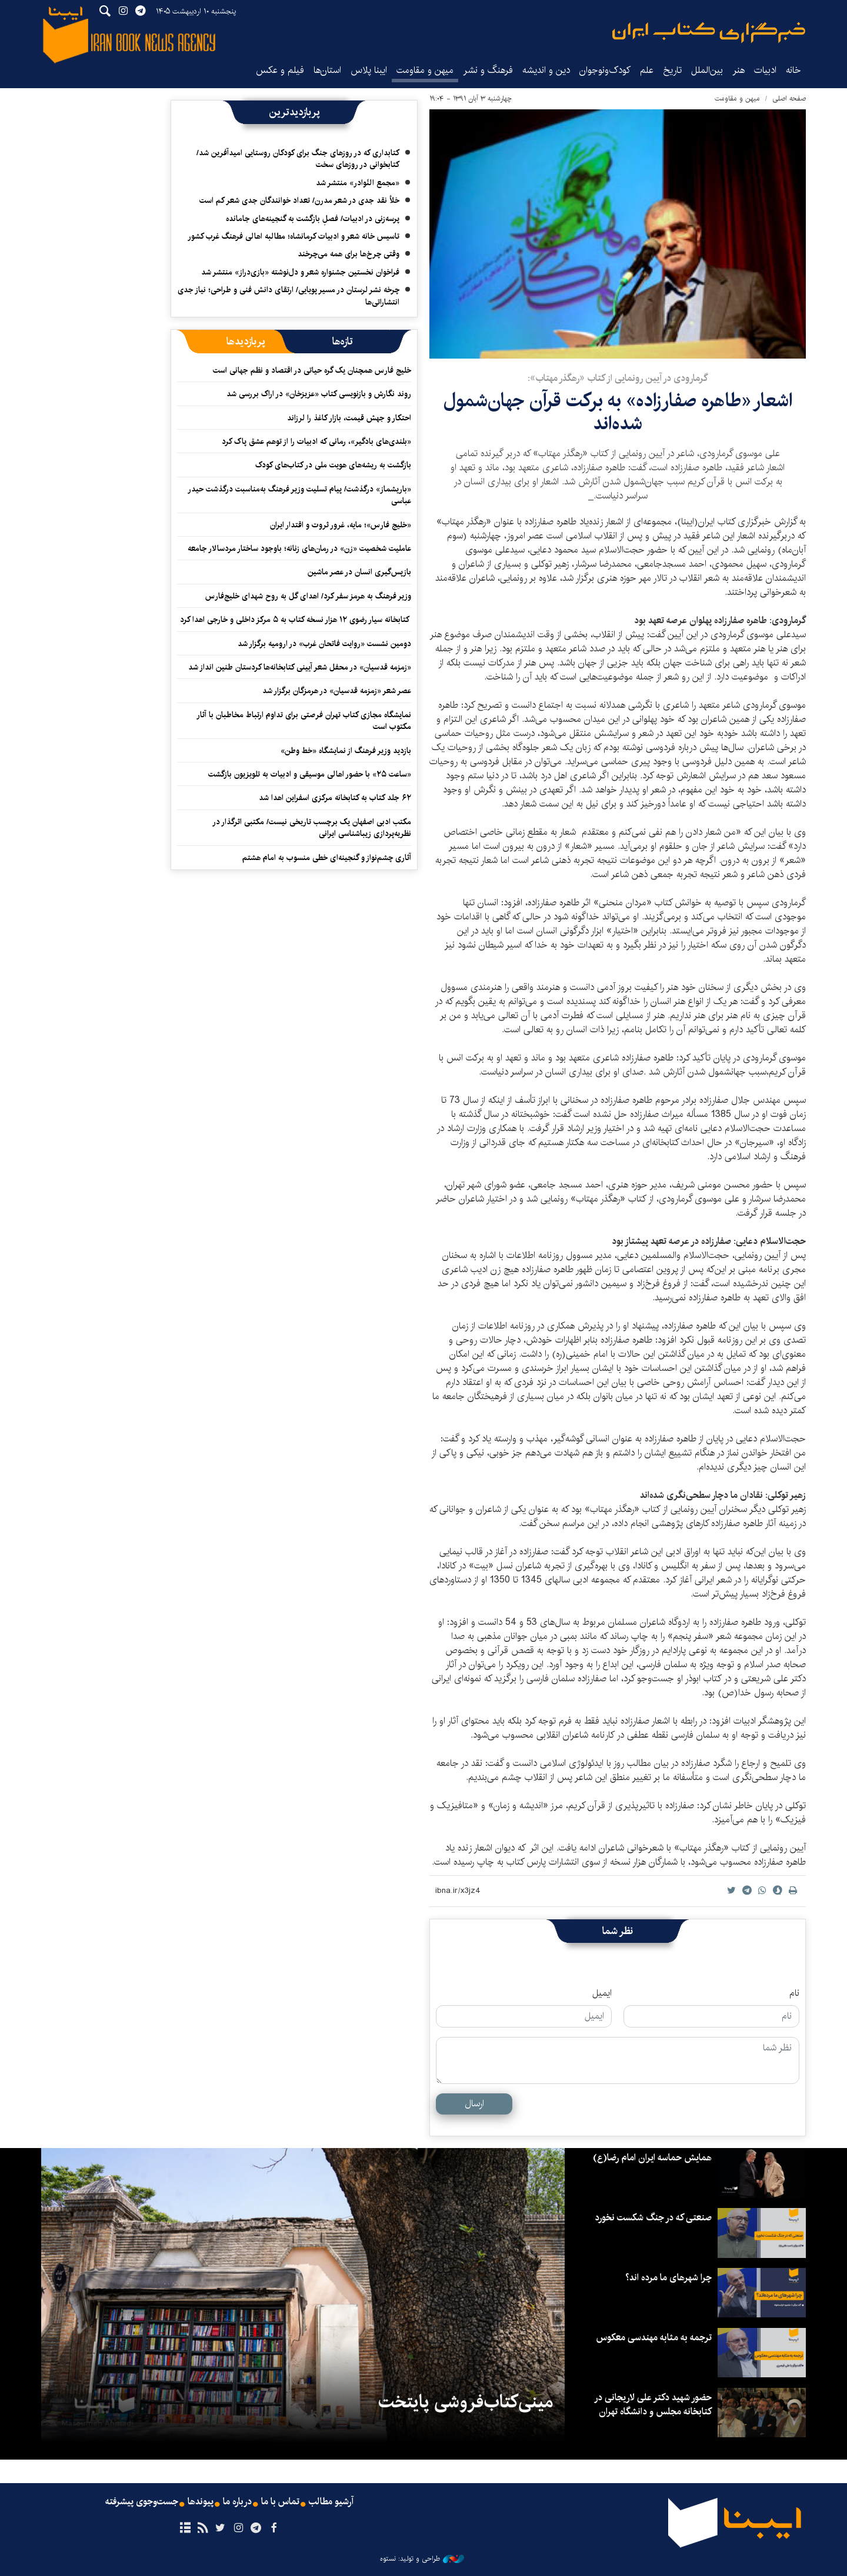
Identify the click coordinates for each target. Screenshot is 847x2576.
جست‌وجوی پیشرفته (141, 2502)
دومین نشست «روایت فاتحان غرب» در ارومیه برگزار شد (324, 643)
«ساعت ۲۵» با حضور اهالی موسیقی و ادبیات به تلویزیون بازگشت (308, 774)
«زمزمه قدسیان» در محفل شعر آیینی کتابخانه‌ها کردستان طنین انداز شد (299, 667)
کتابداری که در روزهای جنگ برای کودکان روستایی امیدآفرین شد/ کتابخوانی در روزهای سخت (297, 158)
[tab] (342, 341)
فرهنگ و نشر (488, 70)
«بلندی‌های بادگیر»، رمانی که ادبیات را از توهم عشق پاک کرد (316, 441)
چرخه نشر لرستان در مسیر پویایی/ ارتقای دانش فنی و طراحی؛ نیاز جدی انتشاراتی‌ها (288, 295)
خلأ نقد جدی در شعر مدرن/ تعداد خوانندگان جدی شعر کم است (299, 200)
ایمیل (602, 1993)
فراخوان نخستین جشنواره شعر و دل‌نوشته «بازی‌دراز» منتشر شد (300, 272)
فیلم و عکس (280, 70)
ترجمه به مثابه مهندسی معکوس (654, 2338)
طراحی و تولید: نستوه (422, 2559)
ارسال (474, 2104)
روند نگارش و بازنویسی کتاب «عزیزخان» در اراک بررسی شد (318, 393)
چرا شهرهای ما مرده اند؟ (668, 2278)
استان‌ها (327, 70)
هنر (738, 70)
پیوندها (201, 2502)
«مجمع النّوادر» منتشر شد (357, 182)
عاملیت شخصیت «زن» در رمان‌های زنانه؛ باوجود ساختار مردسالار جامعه (299, 548)
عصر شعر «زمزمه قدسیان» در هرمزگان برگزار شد (336, 690)
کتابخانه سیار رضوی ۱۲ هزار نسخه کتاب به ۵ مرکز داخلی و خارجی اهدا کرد (295, 619)
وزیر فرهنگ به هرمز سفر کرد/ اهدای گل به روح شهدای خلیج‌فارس (308, 596)
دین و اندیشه (546, 70)
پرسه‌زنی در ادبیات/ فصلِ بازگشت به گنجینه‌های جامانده (312, 218)
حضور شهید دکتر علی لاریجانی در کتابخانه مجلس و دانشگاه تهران (653, 2405)
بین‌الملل (707, 70)
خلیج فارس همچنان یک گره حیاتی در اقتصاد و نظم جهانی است (312, 370)
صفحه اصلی (789, 98)
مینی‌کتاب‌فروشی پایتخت (465, 2402)
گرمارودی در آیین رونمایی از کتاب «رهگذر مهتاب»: (618, 378)
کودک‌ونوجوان (605, 70)
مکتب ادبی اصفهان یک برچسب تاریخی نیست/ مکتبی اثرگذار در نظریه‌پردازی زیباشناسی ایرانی (311, 827)
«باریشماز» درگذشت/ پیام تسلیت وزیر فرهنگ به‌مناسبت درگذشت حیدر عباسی (299, 495)
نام (794, 1993)
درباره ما (237, 2502)
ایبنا (709, 33)
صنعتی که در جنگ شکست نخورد (653, 2218)
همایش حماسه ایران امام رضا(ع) (652, 2158)
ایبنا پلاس (369, 70)
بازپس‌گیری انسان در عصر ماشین (359, 572)
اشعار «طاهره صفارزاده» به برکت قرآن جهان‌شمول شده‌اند (617, 412)
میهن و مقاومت (424, 70)
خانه (793, 70)
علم (646, 70)
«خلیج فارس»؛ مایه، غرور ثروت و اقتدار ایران (340, 524)
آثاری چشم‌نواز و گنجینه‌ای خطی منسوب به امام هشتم (326, 857)
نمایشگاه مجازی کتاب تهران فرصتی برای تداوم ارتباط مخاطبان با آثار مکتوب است (303, 720)
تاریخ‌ (672, 70)
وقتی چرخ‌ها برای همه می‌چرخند (348, 253)
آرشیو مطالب (331, 2502)
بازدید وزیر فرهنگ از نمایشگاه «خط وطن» (346, 750)
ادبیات (765, 70)
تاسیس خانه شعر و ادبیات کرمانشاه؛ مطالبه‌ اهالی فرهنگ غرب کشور (293, 236)
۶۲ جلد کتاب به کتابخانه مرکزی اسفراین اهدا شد (335, 797)
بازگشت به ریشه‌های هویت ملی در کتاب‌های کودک (333, 465)
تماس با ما (280, 2502)
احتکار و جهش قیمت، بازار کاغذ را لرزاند (349, 418)
